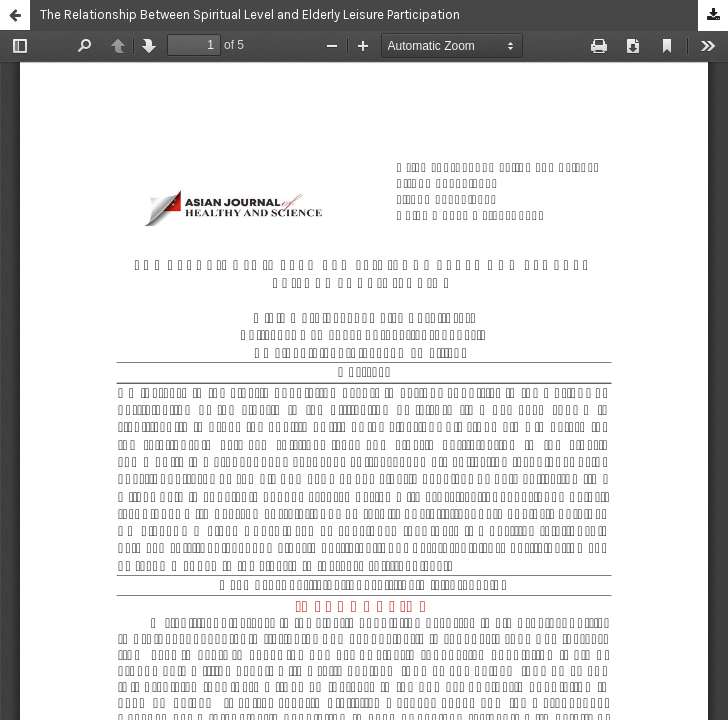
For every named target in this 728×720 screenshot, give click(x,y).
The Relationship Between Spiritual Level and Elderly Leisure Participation (250, 14)
